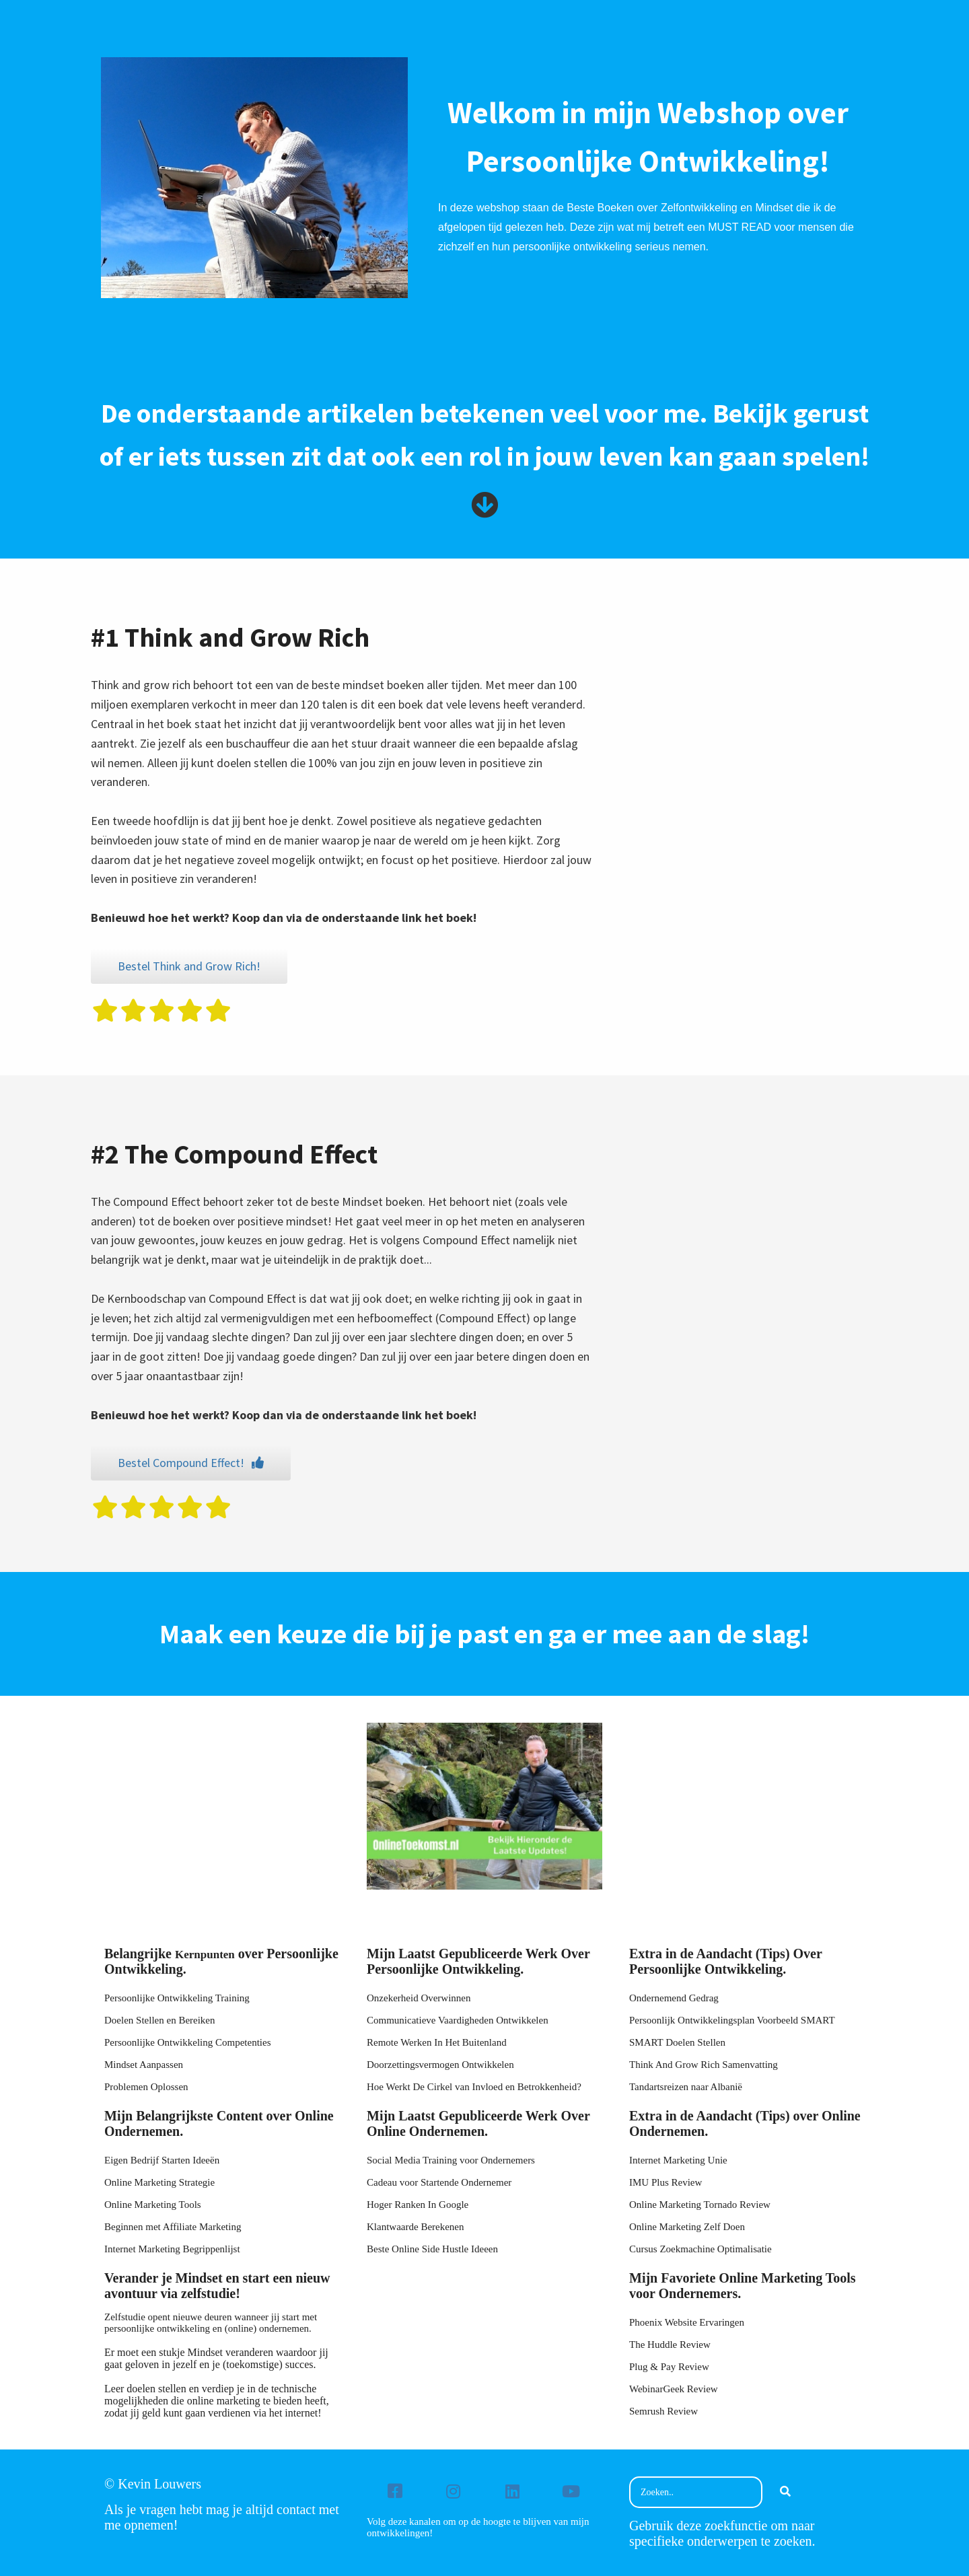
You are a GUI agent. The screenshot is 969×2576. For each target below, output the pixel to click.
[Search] (785, 2492)
